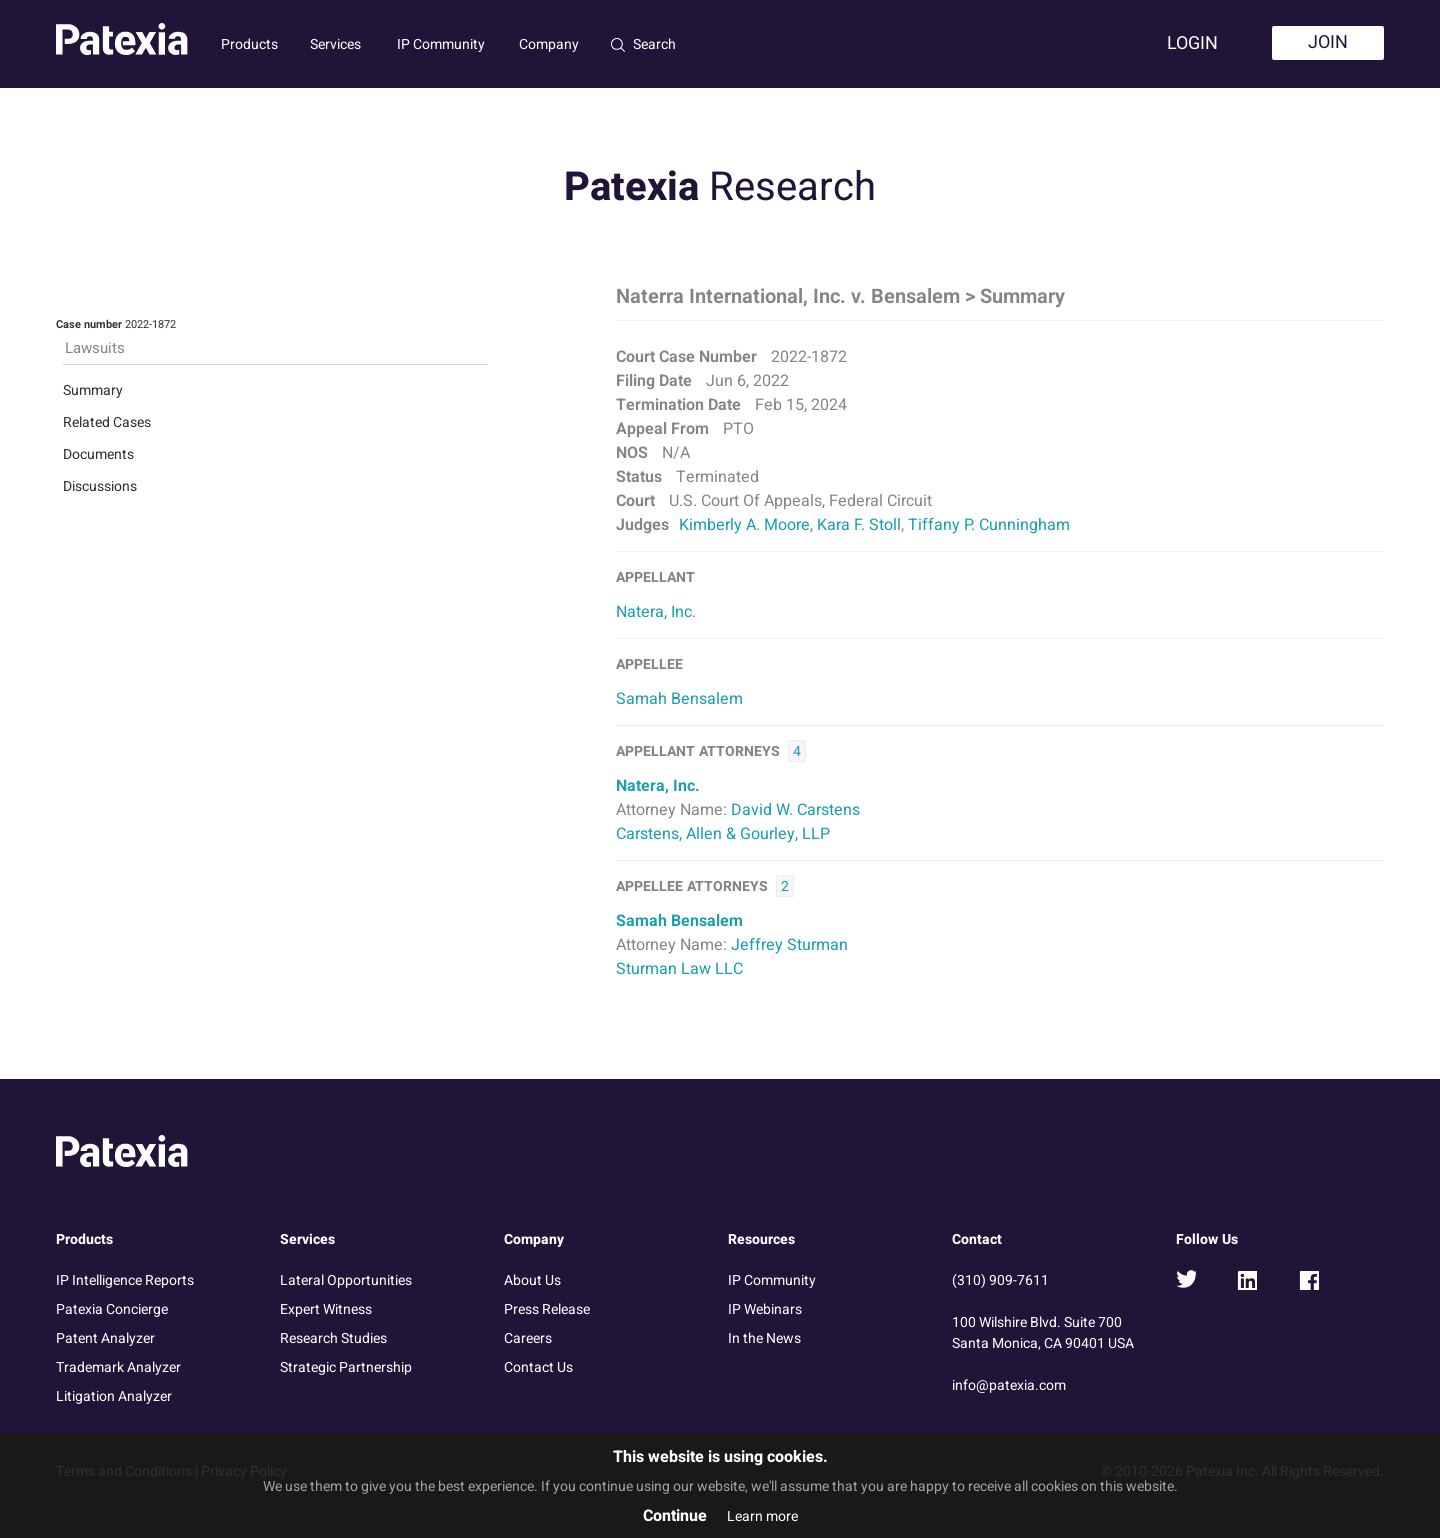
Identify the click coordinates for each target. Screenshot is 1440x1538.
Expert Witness (326, 1309)
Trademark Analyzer (118, 1367)
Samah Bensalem (679, 699)
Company (549, 44)
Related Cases (107, 422)
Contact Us (538, 1367)
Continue (675, 1516)
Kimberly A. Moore (744, 525)
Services (335, 44)
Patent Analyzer (105, 1338)
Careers (528, 1338)
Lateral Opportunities (346, 1280)
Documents (98, 454)
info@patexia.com (1009, 1385)
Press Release (547, 1309)
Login (1192, 43)
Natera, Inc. (656, 612)
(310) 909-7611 (1000, 1280)
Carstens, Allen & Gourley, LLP (723, 834)
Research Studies (333, 1338)
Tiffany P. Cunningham (989, 525)
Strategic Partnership (346, 1367)
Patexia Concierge (112, 1309)
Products (249, 44)
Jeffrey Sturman (789, 945)
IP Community (441, 44)
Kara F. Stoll (859, 525)
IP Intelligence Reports (125, 1280)
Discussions (100, 486)
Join (1328, 42)
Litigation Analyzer (114, 1396)
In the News (764, 1338)
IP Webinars (765, 1309)
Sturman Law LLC (679, 969)
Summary (93, 390)
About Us (532, 1280)
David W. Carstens (795, 810)
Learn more (762, 1516)
